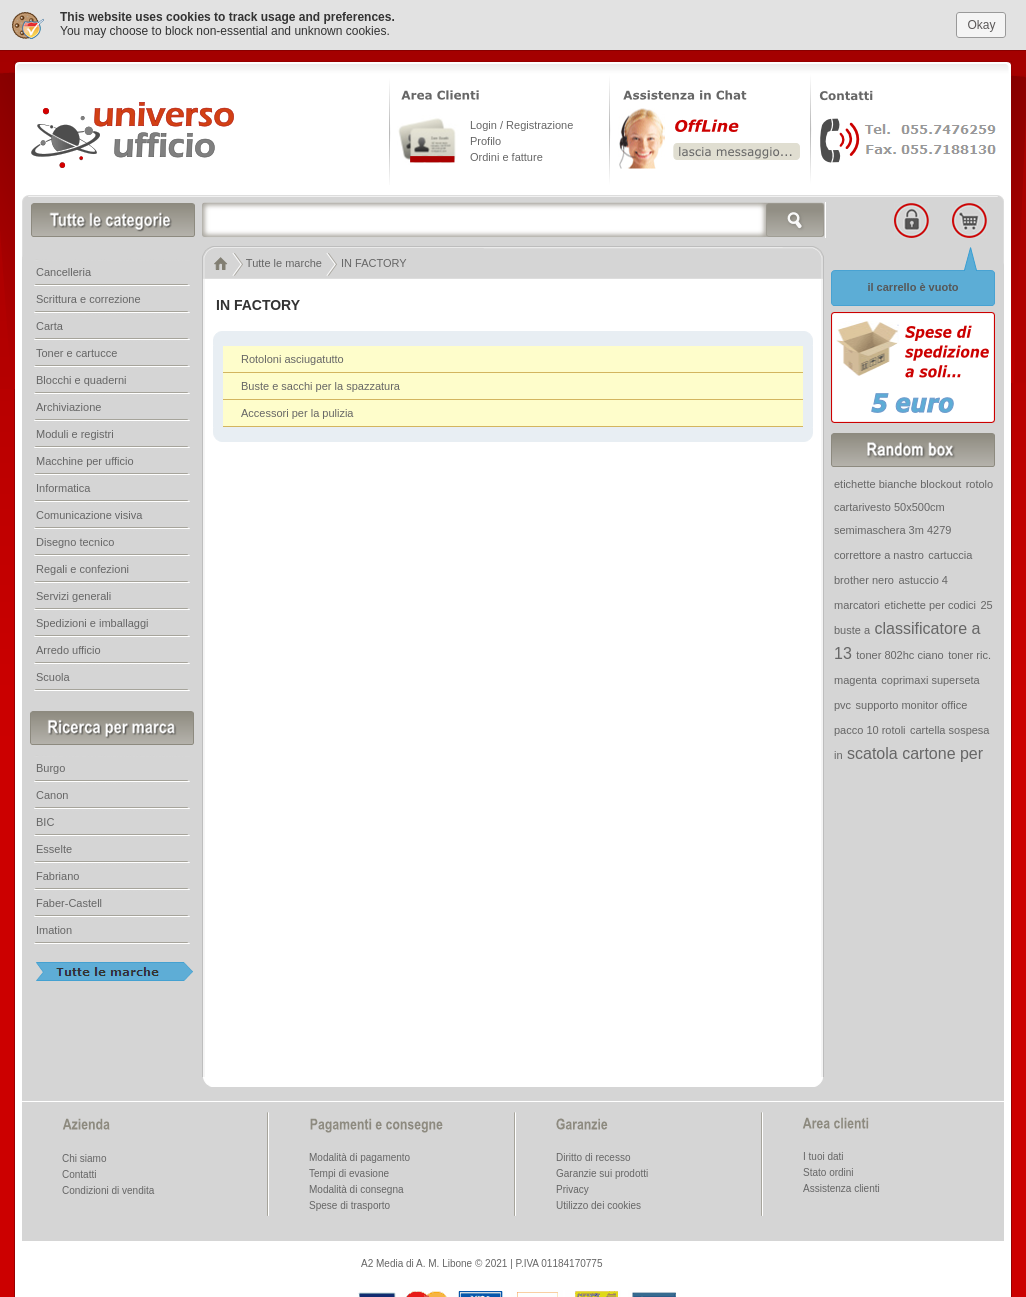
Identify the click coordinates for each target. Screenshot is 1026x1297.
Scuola (53, 675)
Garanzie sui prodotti (602, 1171)
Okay (981, 22)
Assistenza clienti (841, 1186)
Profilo (485, 139)
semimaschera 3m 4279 (892, 528)
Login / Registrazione (521, 123)
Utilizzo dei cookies (598, 1203)
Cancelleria (63, 270)
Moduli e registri (75, 432)
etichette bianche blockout (897, 482)
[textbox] (514, 218)
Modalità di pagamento (359, 1155)
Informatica (63, 486)
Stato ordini (828, 1170)
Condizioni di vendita (108, 1188)
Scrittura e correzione (88, 297)
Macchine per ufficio (85, 459)
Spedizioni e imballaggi (92, 621)
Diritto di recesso (593, 1155)
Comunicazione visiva (89, 513)
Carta (49, 324)
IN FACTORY (373, 261)
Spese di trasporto (349, 1203)
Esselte (54, 847)
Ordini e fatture (506, 155)
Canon (52, 793)
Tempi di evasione (349, 1171)
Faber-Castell (69, 901)
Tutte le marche (284, 261)
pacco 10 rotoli (870, 728)
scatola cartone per (915, 751)
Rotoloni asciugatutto (292, 357)
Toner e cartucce (76, 351)
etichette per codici (930, 603)
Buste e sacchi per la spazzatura (320, 384)
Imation (54, 928)
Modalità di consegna (356, 1187)
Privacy (572, 1187)
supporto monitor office (912, 703)
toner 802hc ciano (899, 653)
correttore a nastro (879, 553)
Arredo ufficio (68, 648)
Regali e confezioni (82, 567)
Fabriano (57, 874)
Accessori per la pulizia (297, 411)
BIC (45, 820)
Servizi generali (73, 594)
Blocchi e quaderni (81, 378)
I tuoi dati (823, 1154)
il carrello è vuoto (912, 285)
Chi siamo (84, 1156)
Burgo (50, 766)
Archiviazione (68, 405)
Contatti (79, 1172)
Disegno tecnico (75, 540)
